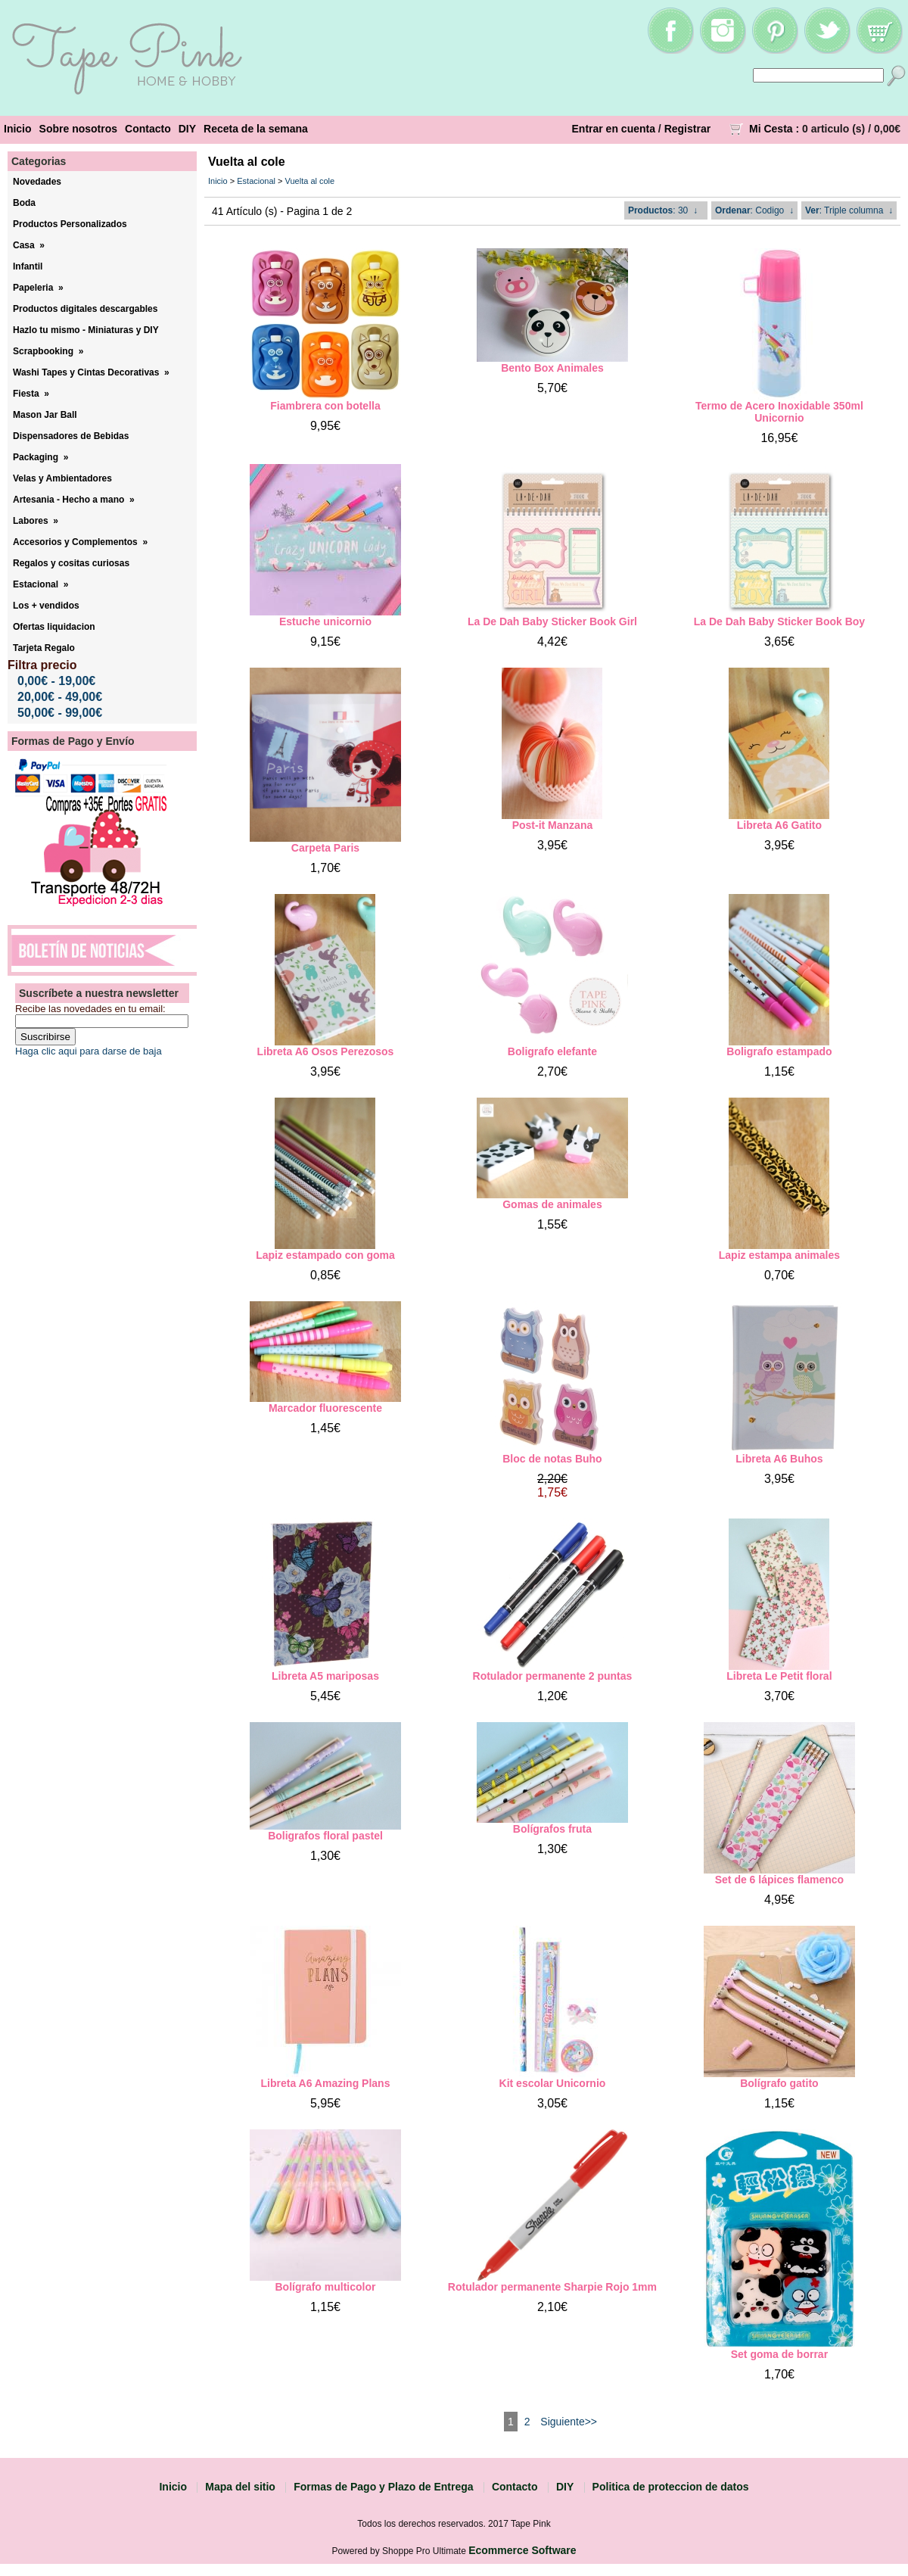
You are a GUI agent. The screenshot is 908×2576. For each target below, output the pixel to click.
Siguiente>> (568, 2422)
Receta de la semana (256, 129)
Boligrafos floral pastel (325, 1836)
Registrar (687, 129)
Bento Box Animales (552, 368)
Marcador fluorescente (325, 1408)
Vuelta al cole (310, 180)
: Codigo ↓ (754, 210)
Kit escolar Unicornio (552, 2083)
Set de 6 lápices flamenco (779, 1880)
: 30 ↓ (663, 210)
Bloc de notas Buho (552, 1459)
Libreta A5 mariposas (325, 1676)
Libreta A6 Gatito (779, 825)
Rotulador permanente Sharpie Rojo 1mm (552, 2287)
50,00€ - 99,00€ (59, 712)
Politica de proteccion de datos (670, 2487)
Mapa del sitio (240, 2487)
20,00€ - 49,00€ (59, 696)
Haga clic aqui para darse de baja (88, 1051)
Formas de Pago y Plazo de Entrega (383, 2487)
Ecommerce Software (522, 2550)
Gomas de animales (552, 1204)
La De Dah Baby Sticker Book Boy (779, 621)
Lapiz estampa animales (779, 1255)
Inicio (18, 129)
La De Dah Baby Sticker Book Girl (552, 621)
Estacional (256, 180)
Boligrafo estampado (779, 1051)
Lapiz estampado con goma (325, 1255)
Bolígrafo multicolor (325, 2287)
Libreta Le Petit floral (779, 1676)
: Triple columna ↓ (849, 210)
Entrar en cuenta (613, 129)
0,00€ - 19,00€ (56, 680)
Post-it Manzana (552, 825)
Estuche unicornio (325, 621)
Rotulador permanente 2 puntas (553, 1676)
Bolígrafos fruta (552, 1829)
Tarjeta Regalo (44, 648)
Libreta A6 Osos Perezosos (325, 1051)
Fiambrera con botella (325, 406)
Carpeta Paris (325, 848)
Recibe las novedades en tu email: (90, 1008)
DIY (187, 129)
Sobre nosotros (78, 129)
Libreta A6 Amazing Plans (325, 2083)
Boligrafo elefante (552, 1051)
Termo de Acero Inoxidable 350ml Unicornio (779, 412)
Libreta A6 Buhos (778, 1459)
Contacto (148, 129)
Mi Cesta (771, 129)
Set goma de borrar (779, 2354)
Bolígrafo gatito (779, 2083)
